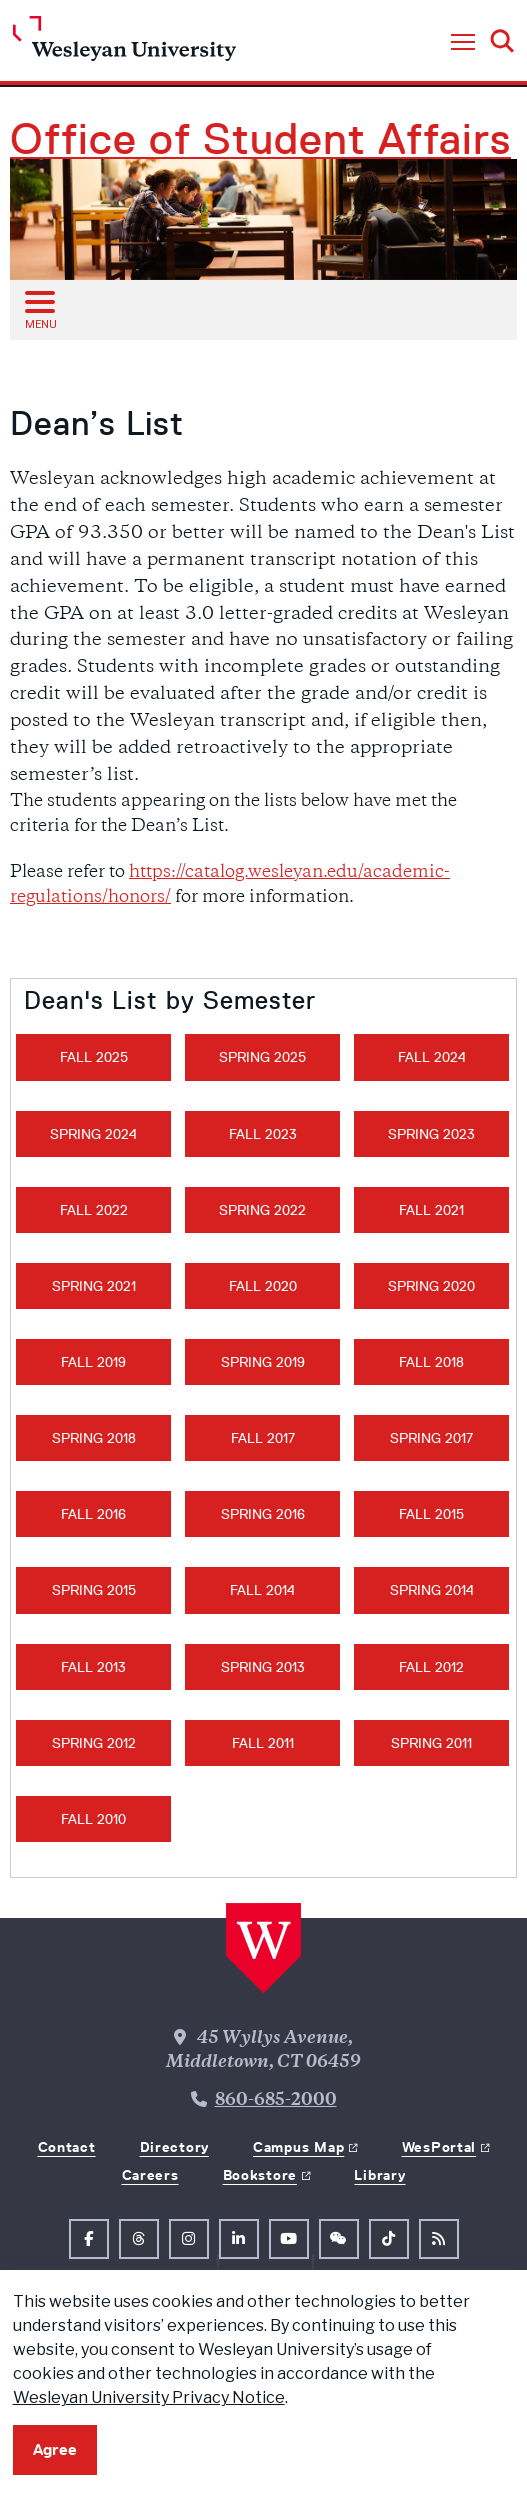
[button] (463, 43)
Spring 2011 (431, 1743)
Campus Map (298, 2147)
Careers (150, 2175)
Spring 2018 (94, 1438)
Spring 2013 (263, 1667)
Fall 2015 (431, 1514)
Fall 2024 (432, 1057)
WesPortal (439, 2147)
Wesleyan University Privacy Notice (149, 2397)
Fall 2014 (262, 1590)
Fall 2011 (263, 1743)
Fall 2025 (94, 1057)
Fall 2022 (94, 1210)
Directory (174, 2147)
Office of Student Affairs (260, 139)
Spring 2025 (262, 1057)
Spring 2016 (263, 1514)
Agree (55, 2449)
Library (379, 2175)
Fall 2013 (93, 1667)
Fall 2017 (263, 1438)
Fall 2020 (263, 1286)
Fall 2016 (93, 1514)
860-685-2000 (276, 2101)
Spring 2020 (431, 1286)
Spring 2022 (262, 1210)
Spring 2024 (93, 1134)
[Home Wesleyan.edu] (124, 43)
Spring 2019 (263, 1362)
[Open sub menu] (39, 309)
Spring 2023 (431, 1134)
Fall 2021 (431, 1210)
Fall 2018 (431, 1362)
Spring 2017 (431, 1438)
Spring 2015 (94, 1590)
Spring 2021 (94, 1286)
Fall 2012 (431, 1667)
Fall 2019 (93, 1362)
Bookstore (260, 2175)
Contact (67, 2147)
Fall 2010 (93, 1819)
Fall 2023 (263, 1134)
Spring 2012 (94, 1743)
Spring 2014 (432, 1590)
